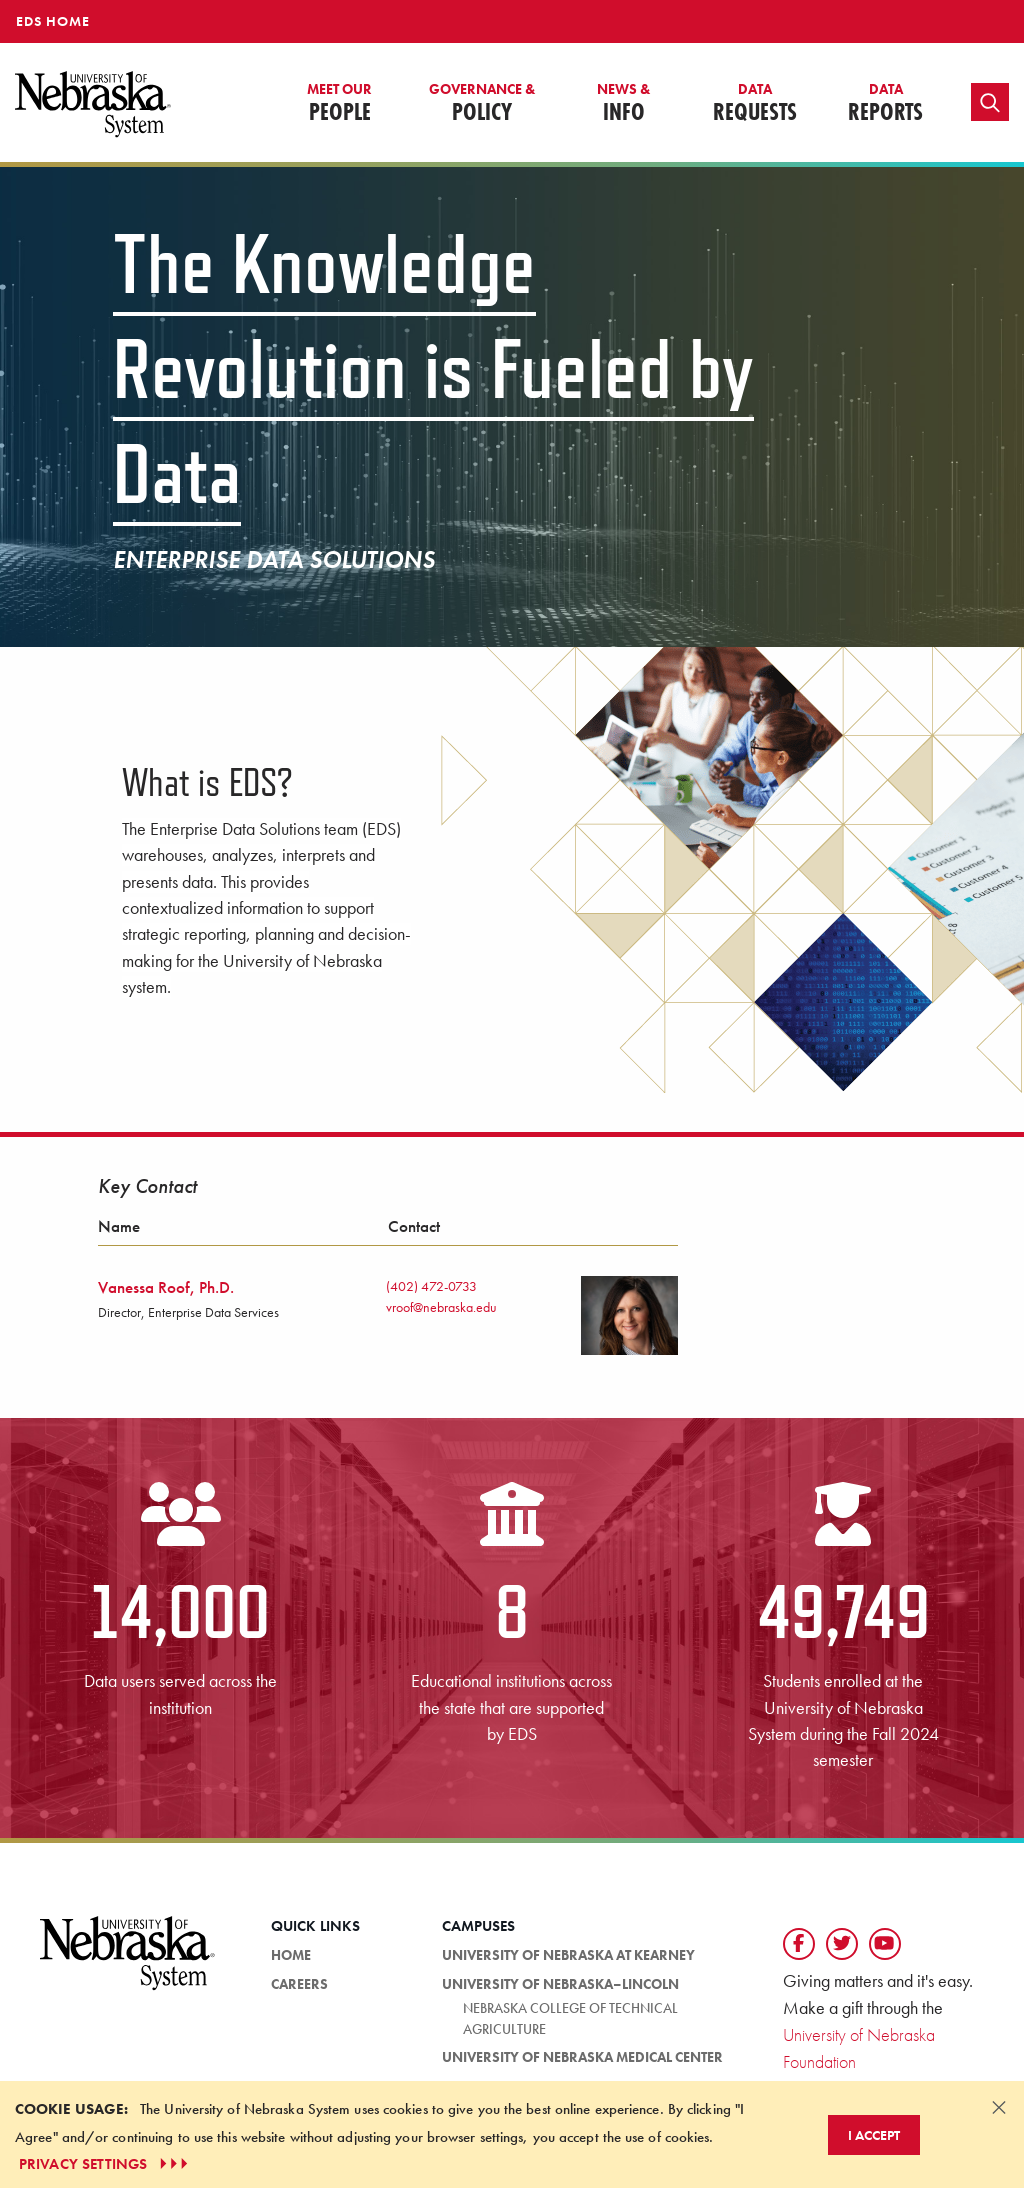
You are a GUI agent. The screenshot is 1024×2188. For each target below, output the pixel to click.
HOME (291, 1955)
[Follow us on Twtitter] (842, 1944)
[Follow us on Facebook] (799, 1944)
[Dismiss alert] (999, 2107)
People (339, 104)
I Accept (874, 2135)
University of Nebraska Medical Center (582, 2057)
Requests (755, 104)
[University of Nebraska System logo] (128, 1964)
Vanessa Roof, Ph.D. (166, 1287)
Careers (299, 1984)
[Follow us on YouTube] (885, 1944)
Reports (885, 104)
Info (623, 104)
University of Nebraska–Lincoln (560, 1984)
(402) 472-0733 (431, 1286)
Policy (482, 104)
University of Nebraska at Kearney (568, 1955)
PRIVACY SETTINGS (105, 2164)
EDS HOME (53, 21)
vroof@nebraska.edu (441, 1307)
